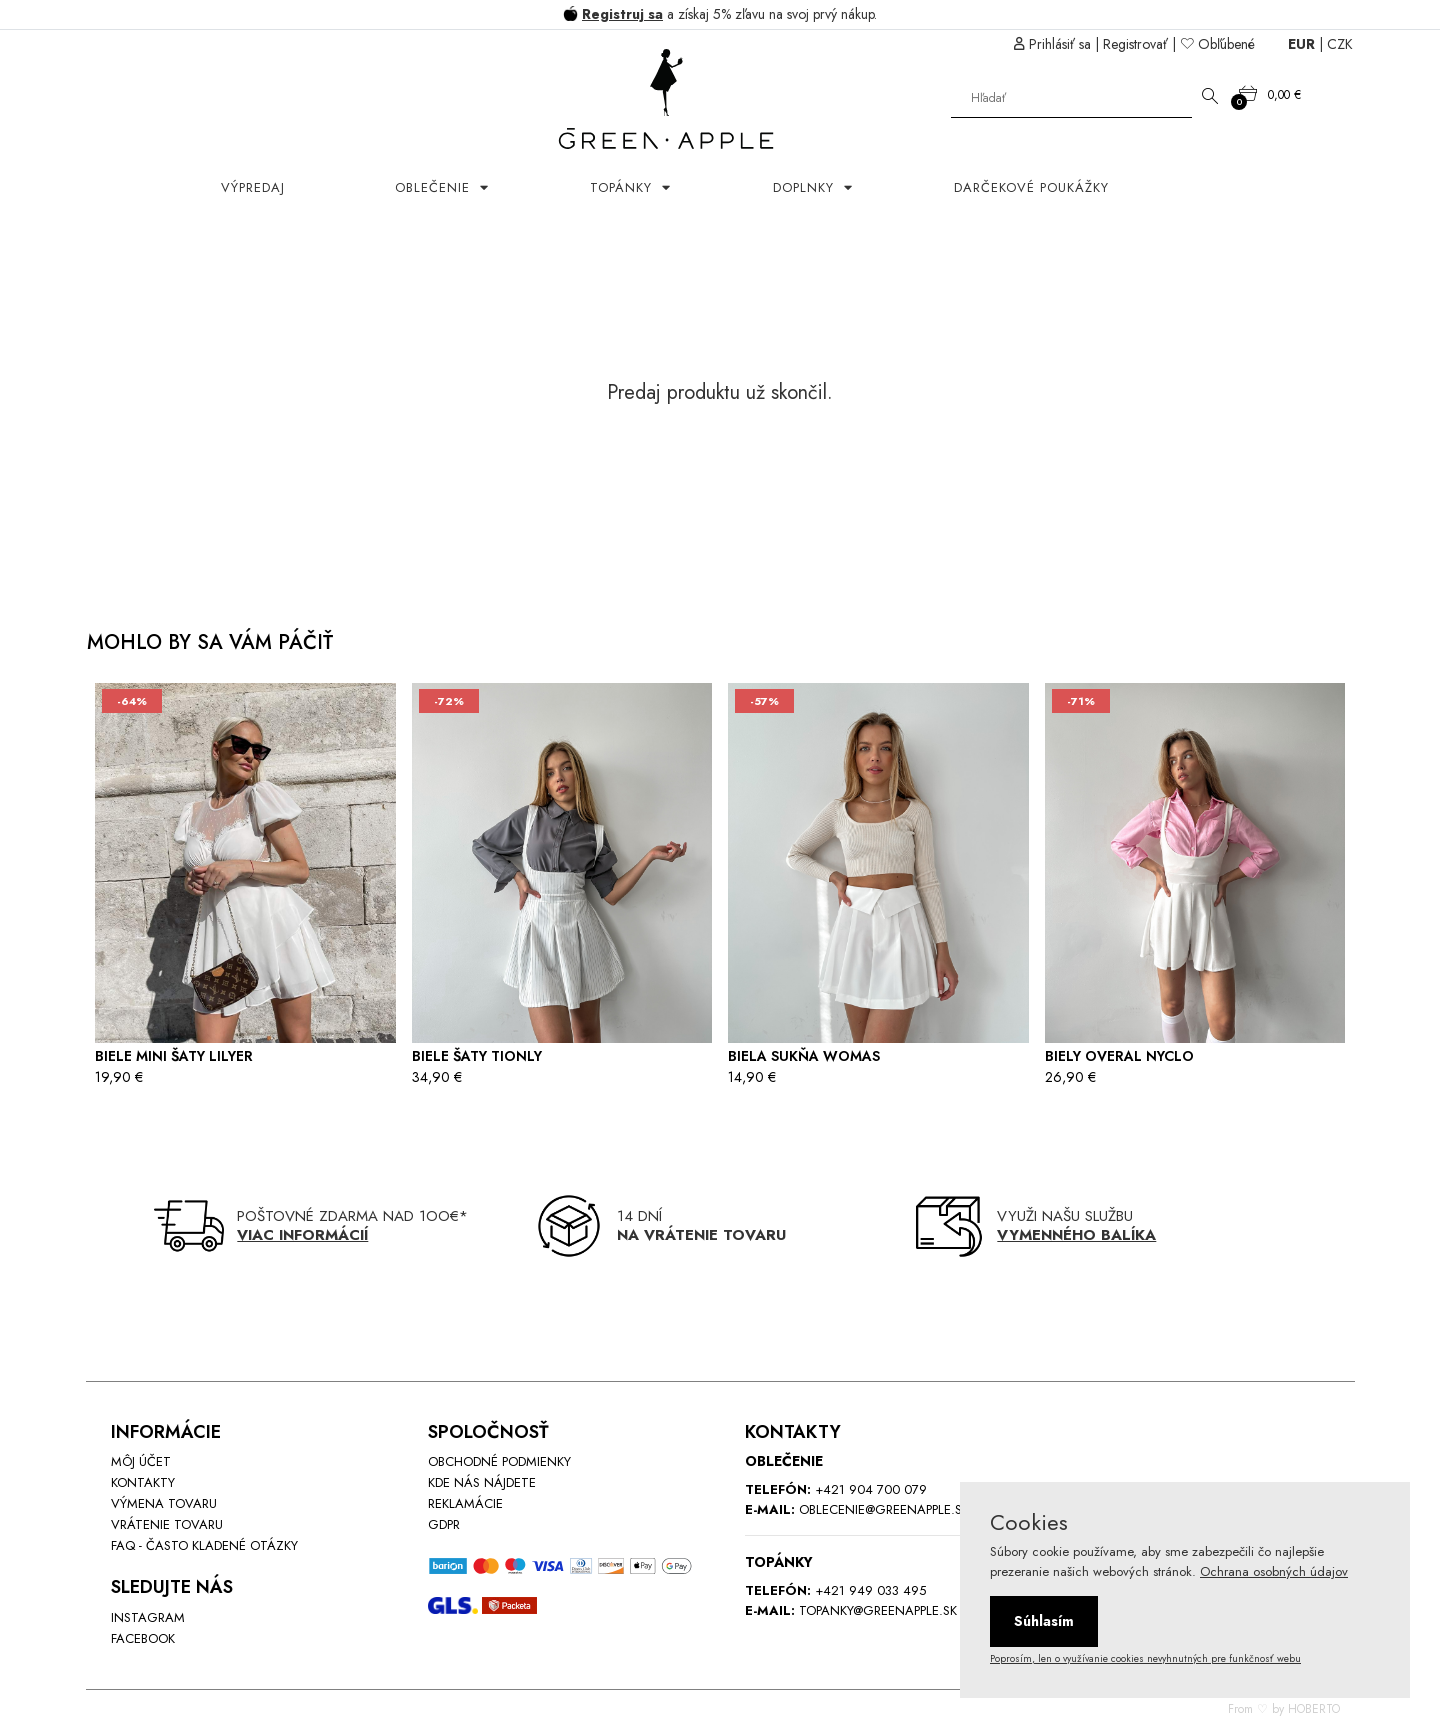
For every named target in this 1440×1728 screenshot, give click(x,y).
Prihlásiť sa (1060, 44)
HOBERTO (1314, 1709)
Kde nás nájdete (482, 1482)
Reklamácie (465, 1503)
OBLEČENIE (435, 187)
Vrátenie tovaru (167, 1524)
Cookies (1029, 1522)
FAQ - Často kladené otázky (204, 1545)
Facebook (143, 1638)
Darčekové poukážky (1031, 187)
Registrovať (1135, 44)
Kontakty (143, 1482)
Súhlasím (1044, 1621)
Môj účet (141, 1461)
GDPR (444, 1524)
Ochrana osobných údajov (1274, 1571)
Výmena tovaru (164, 1503)
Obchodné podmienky (499, 1461)
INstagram (148, 1617)
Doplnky (806, 187)
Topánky (623, 187)
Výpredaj (253, 187)
